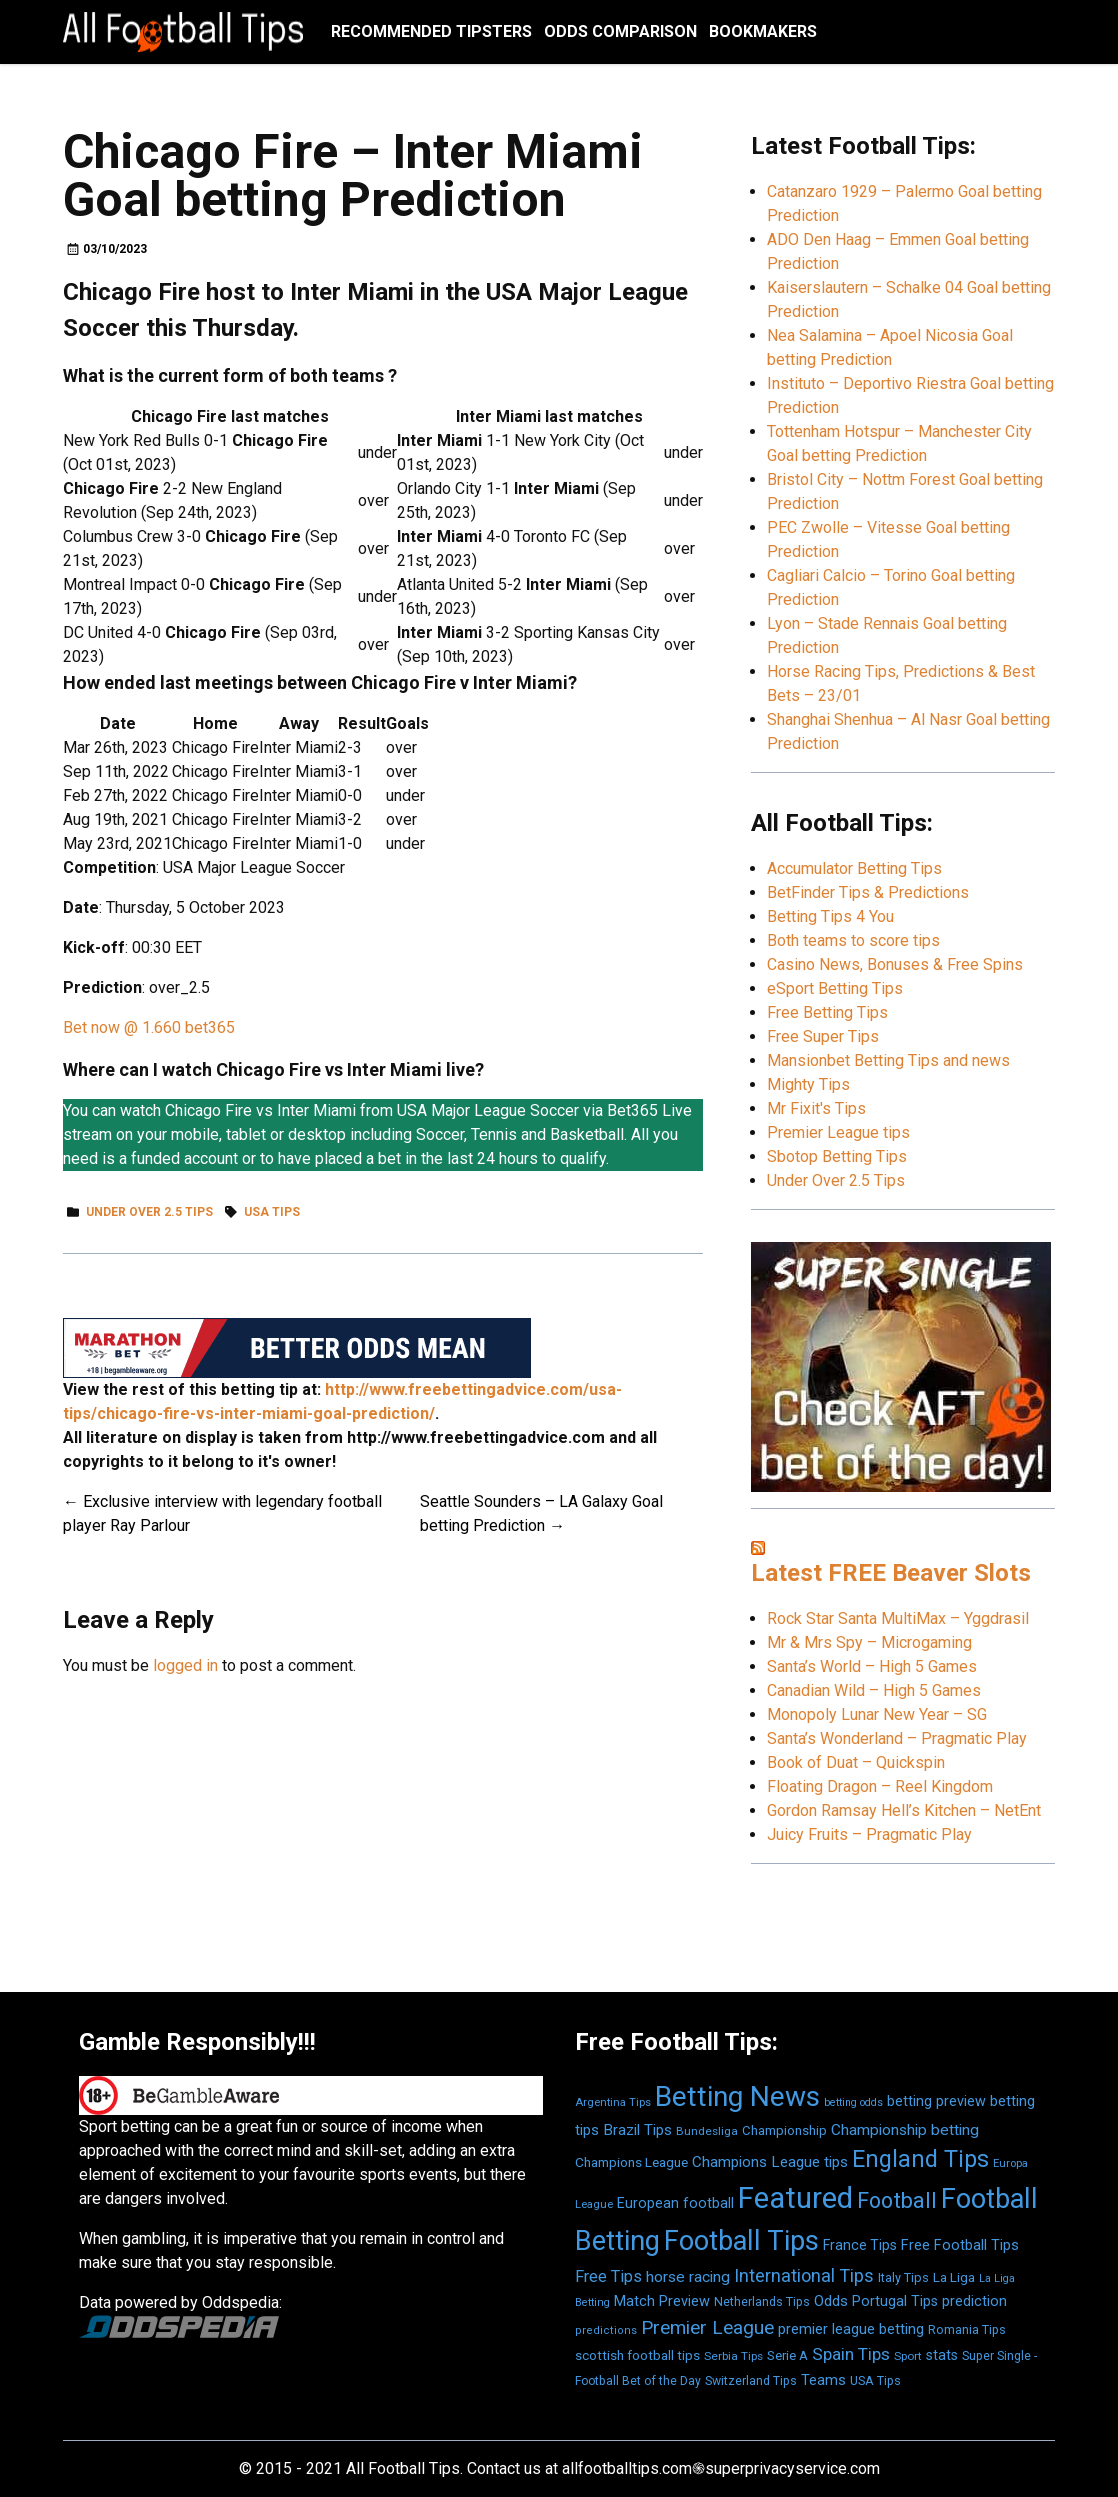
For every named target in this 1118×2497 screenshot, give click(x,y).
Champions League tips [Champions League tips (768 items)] (770, 2162)
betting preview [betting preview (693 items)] (936, 2101)
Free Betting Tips (827, 1012)
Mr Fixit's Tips (816, 1108)
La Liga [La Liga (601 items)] (954, 2277)
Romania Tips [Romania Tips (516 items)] (967, 2329)
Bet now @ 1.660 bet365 (149, 1027)
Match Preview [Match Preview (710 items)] (662, 2301)
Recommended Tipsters (431, 31)
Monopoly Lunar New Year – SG (877, 1714)
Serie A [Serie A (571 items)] (787, 2355)
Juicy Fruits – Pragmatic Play (869, 1834)
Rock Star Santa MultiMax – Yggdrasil (898, 1618)
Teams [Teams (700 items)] (823, 2380)
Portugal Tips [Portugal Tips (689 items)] (895, 2301)
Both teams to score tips (853, 940)
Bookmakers (763, 31)
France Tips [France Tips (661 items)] (860, 2245)
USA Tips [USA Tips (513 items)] (875, 2380)
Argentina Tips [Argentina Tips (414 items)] (613, 2102)
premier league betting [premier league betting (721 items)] (851, 2329)
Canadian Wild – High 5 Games (874, 1690)
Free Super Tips (823, 1036)
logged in (185, 1665)
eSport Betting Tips (835, 988)
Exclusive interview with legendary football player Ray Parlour (222, 1513)
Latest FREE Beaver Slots (891, 1573)
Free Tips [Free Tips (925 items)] (608, 2276)
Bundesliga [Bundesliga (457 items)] (707, 2131)
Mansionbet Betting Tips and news (888, 1060)
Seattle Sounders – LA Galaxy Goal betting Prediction (541, 1513)
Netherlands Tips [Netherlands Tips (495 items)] (762, 2302)
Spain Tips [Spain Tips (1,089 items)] (851, 2354)
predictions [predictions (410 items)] (606, 2330)
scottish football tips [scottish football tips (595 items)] (637, 2355)
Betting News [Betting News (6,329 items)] (737, 2096)
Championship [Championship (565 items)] (784, 2130)
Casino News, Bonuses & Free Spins (895, 964)
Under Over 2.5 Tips (149, 1212)
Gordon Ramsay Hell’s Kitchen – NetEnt (904, 1810)
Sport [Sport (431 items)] (908, 2356)
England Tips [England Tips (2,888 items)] (920, 2159)
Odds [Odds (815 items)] (831, 2301)
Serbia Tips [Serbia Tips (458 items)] (733, 2356)
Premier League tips (838, 1132)
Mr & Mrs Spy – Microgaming (869, 1642)
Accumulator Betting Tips (854, 868)
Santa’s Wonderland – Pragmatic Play (897, 1738)
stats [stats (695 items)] (942, 2355)
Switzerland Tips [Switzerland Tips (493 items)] (751, 2381)
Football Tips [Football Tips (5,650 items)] (741, 2241)
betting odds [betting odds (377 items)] (853, 2102)
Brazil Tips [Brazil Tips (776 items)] (637, 2130)
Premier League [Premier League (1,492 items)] (707, 2327)
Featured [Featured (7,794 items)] (795, 2198)
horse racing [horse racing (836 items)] (688, 2277)
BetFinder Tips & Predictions (868, 892)
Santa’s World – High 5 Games (872, 1666)
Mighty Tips (808, 1084)
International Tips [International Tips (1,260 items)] (804, 2275)
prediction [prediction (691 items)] (974, 2301)
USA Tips (272, 1212)
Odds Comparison (620, 31)
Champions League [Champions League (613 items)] (631, 2162)
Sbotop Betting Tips (837, 1156)
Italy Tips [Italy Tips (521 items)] (903, 2277)
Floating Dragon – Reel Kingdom (880, 1786)
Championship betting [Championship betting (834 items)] (905, 2130)
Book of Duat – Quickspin (856, 1762)
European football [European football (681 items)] (675, 2203)
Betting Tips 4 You (830, 916)
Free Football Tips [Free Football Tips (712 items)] (960, 2245)
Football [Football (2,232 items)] (897, 2200)
